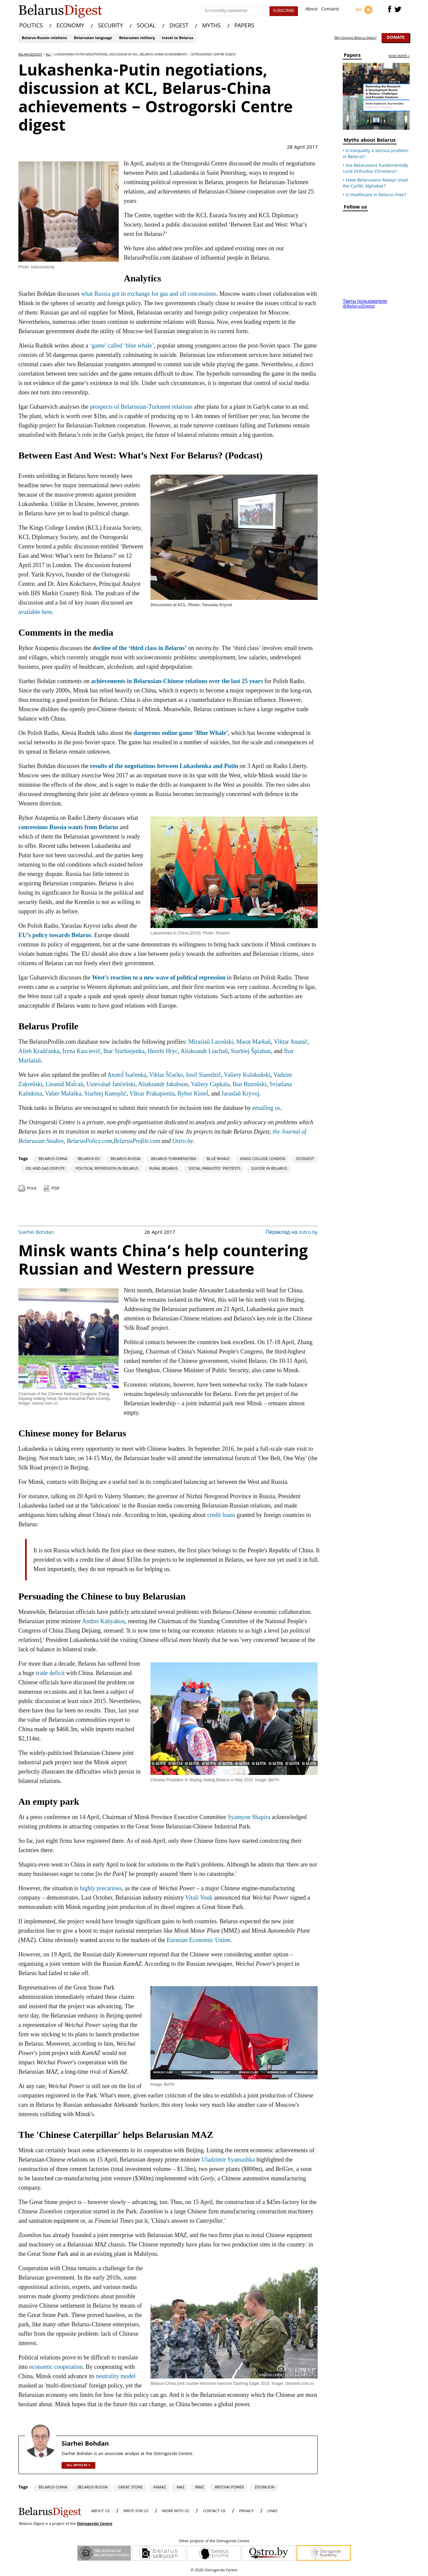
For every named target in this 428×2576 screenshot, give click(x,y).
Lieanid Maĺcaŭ (64, 1084)
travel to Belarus (177, 38)
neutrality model (115, 2376)
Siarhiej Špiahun (251, 1051)
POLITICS (31, 26)
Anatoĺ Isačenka (126, 1074)
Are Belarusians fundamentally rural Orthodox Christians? (375, 169)
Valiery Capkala (210, 1084)
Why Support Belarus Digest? (355, 38)
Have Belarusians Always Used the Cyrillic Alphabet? (375, 183)
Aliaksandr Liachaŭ (204, 1051)
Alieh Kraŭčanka (38, 1051)
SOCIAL (146, 26)
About (311, 10)
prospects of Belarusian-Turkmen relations (141, 406)
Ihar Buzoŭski (249, 1084)
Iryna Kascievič (81, 1051)
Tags (23, 1159)
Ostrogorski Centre (94, 2524)
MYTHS (211, 26)
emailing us (266, 1108)
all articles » (78, 2465)
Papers (352, 56)
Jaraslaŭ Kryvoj (240, 1093)
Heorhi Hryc (162, 1051)
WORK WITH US (175, 2511)
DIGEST (179, 26)
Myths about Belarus (370, 141)
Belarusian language (93, 38)
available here (35, 612)
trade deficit (50, 1673)
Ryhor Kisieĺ (193, 1093)
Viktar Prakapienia (151, 1093)
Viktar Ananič (290, 1041)
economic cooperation (56, 2366)
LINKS (272, 2511)
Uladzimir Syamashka (228, 2159)
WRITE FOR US (135, 2511)
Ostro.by (182, 1141)
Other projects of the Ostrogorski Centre (214, 2542)
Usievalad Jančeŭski (110, 1084)
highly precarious (101, 1888)
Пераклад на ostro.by (291, 1233)
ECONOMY (70, 26)
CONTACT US (214, 2511)
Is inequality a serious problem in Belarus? (375, 154)
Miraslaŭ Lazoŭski (210, 1041)
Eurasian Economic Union (198, 1940)
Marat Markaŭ (253, 1041)
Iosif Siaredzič (203, 1074)
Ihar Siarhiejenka (123, 1051)
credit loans (221, 1515)
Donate (396, 37)
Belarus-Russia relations (44, 38)
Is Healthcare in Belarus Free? (376, 195)
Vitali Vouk (199, 1897)
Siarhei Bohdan (36, 1233)
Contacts (330, 10)
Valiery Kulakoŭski (247, 1074)
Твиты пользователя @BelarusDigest (365, 304)
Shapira (261, 1817)
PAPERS (244, 26)
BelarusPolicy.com (89, 1141)
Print (31, 1188)
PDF (55, 1188)
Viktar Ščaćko (166, 1074)
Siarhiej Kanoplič (105, 1093)
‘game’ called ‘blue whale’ (122, 345)
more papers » (399, 56)
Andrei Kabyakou (103, 1621)
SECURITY (110, 26)
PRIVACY (246, 2511)
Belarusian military (137, 38)
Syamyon (239, 1817)
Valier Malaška (63, 1093)
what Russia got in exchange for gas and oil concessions (148, 293)
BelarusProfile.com (136, 1141)
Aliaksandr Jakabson (163, 1084)
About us (100, 2511)
